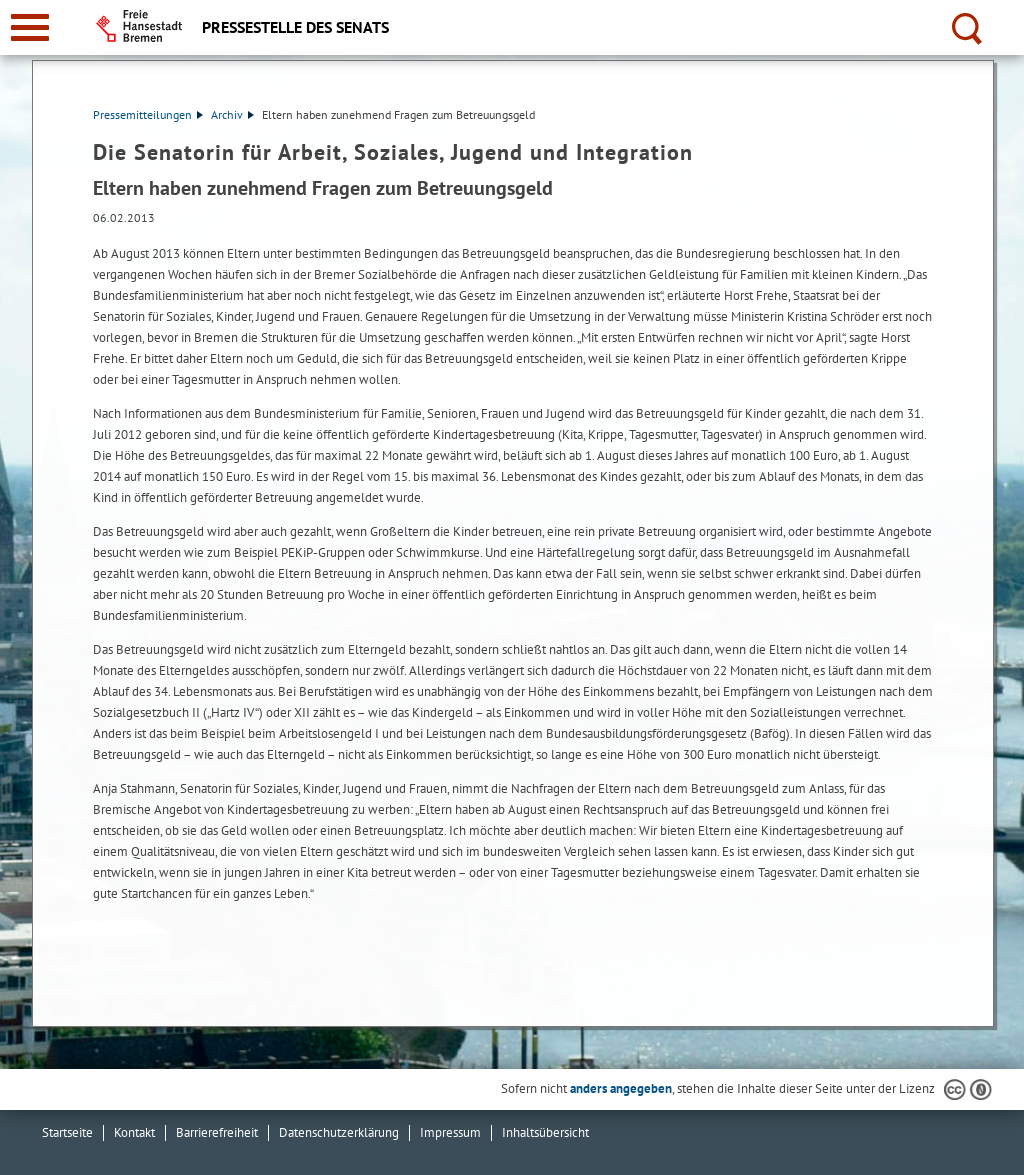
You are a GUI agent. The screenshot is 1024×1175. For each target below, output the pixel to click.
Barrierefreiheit (217, 1132)
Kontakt (134, 1132)
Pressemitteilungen (148, 114)
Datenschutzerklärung (339, 1132)
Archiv (232, 114)
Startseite (67, 1132)
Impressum (450, 1132)
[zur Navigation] (30, 27)
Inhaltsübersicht (545, 1132)
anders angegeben (621, 1088)
